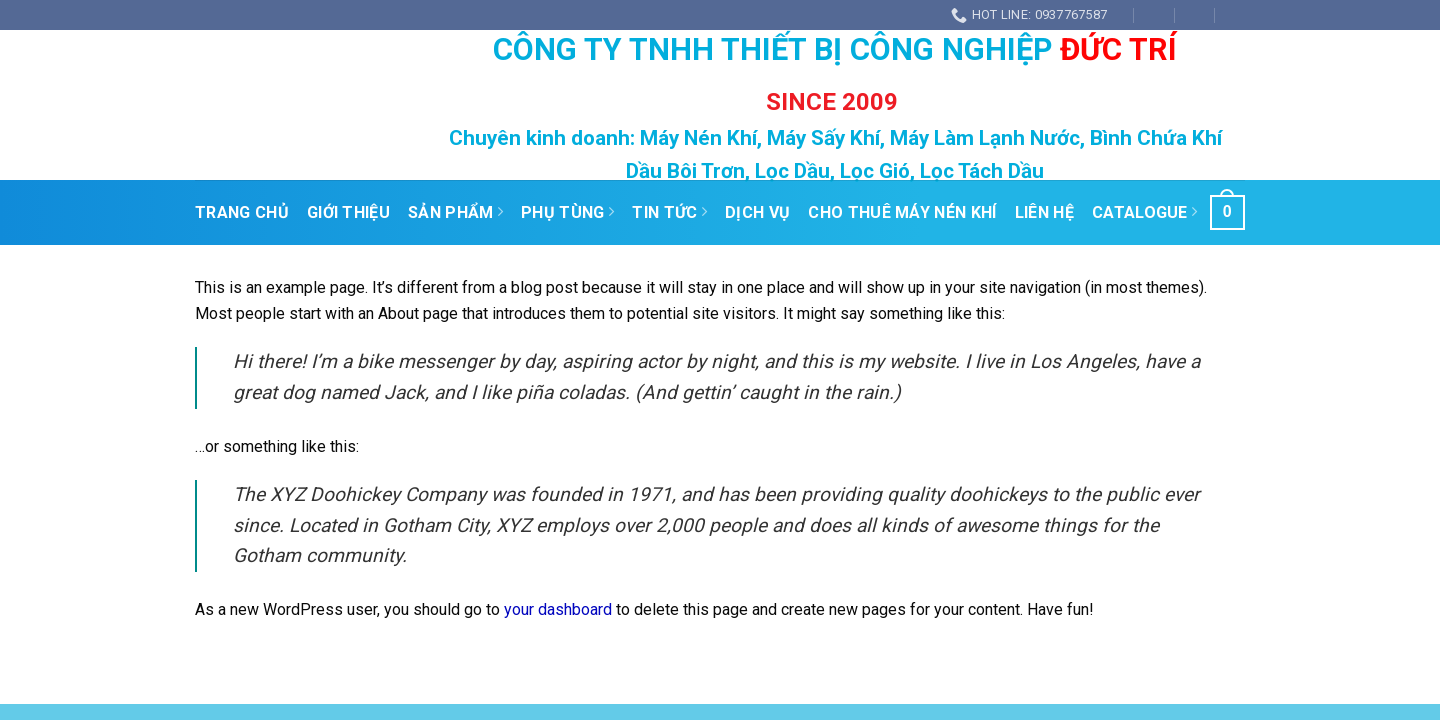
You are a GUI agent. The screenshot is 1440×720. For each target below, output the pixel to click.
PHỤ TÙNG (567, 213)
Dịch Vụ (757, 212)
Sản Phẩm (455, 213)
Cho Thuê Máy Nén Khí (902, 212)
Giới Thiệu (348, 212)
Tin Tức (669, 213)
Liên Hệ (1044, 212)
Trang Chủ (242, 212)
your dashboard (558, 609)
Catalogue (1144, 213)
